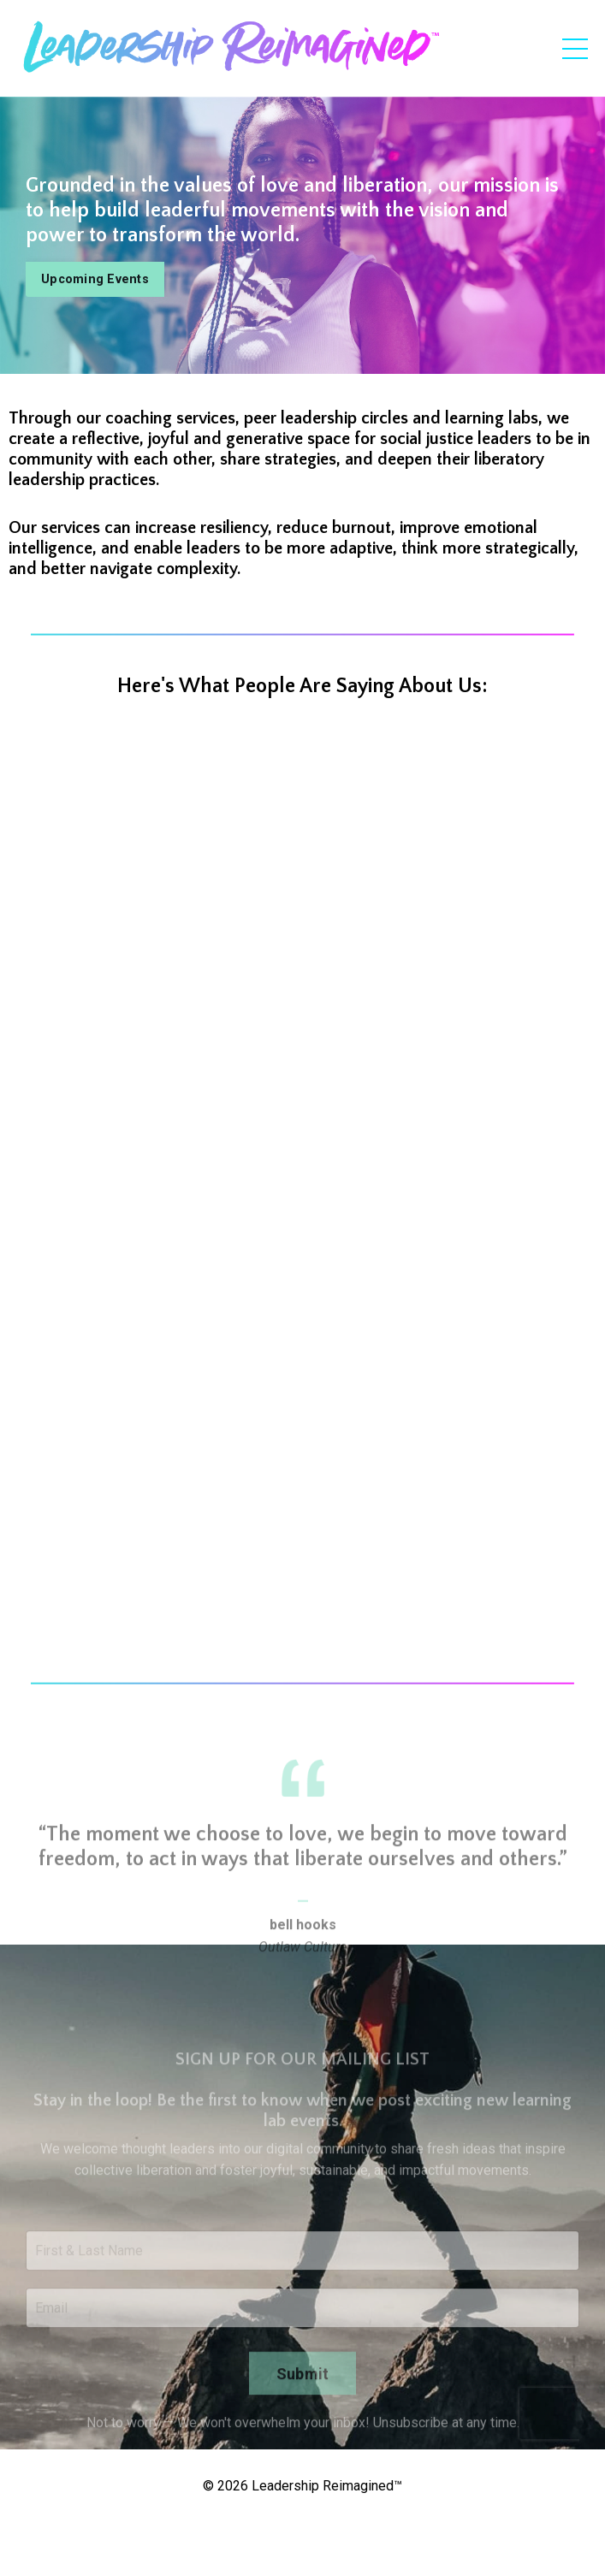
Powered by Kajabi (303, 2532)
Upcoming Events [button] (95, 279)
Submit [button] (302, 2410)
